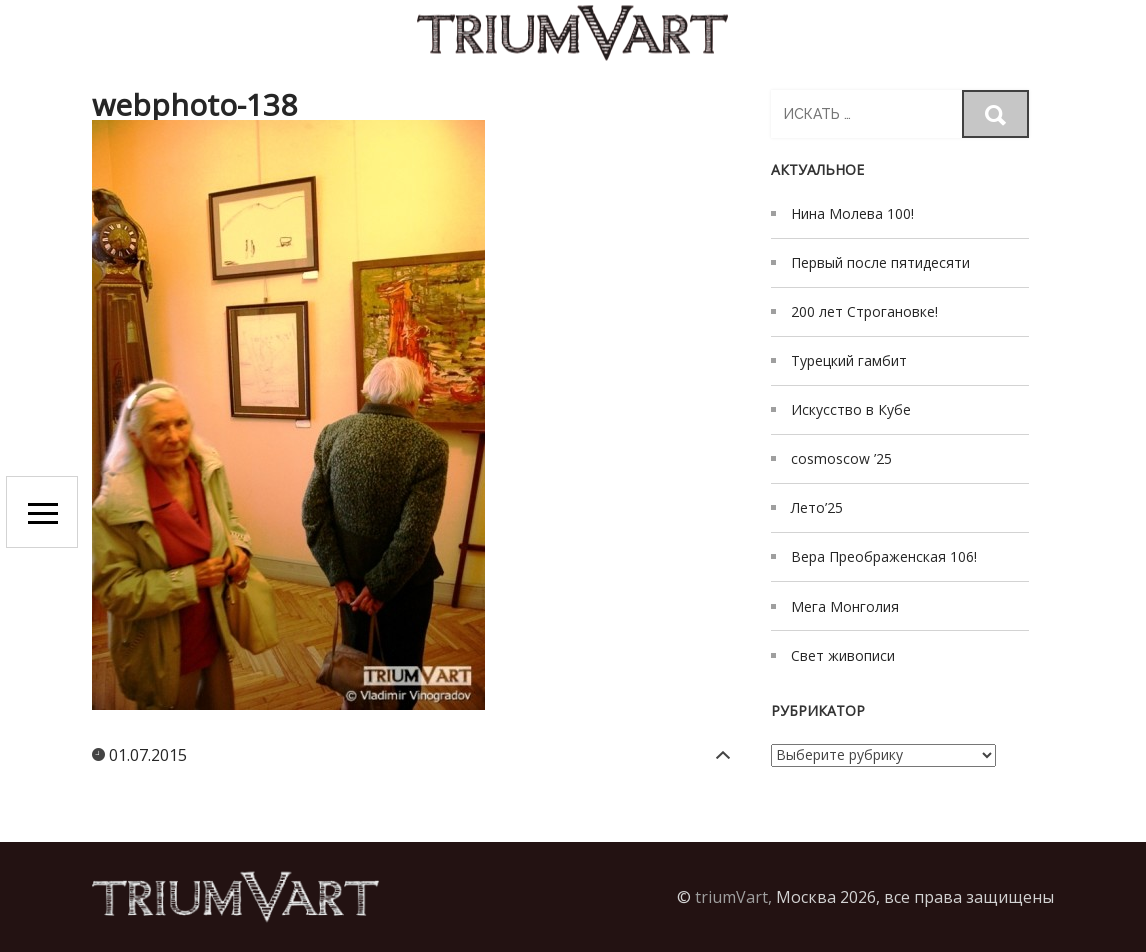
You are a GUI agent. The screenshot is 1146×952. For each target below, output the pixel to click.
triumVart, (733, 897)
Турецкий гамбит (849, 360)
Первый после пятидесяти (880, 262)
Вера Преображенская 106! (884, 556)
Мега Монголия (845, 606)
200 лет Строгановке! (864, 311)
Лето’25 (817, 507)
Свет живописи (843, 655)
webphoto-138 (194, 104)
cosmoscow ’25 (841, 458)
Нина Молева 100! (852, 213)
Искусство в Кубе (851, 409)
